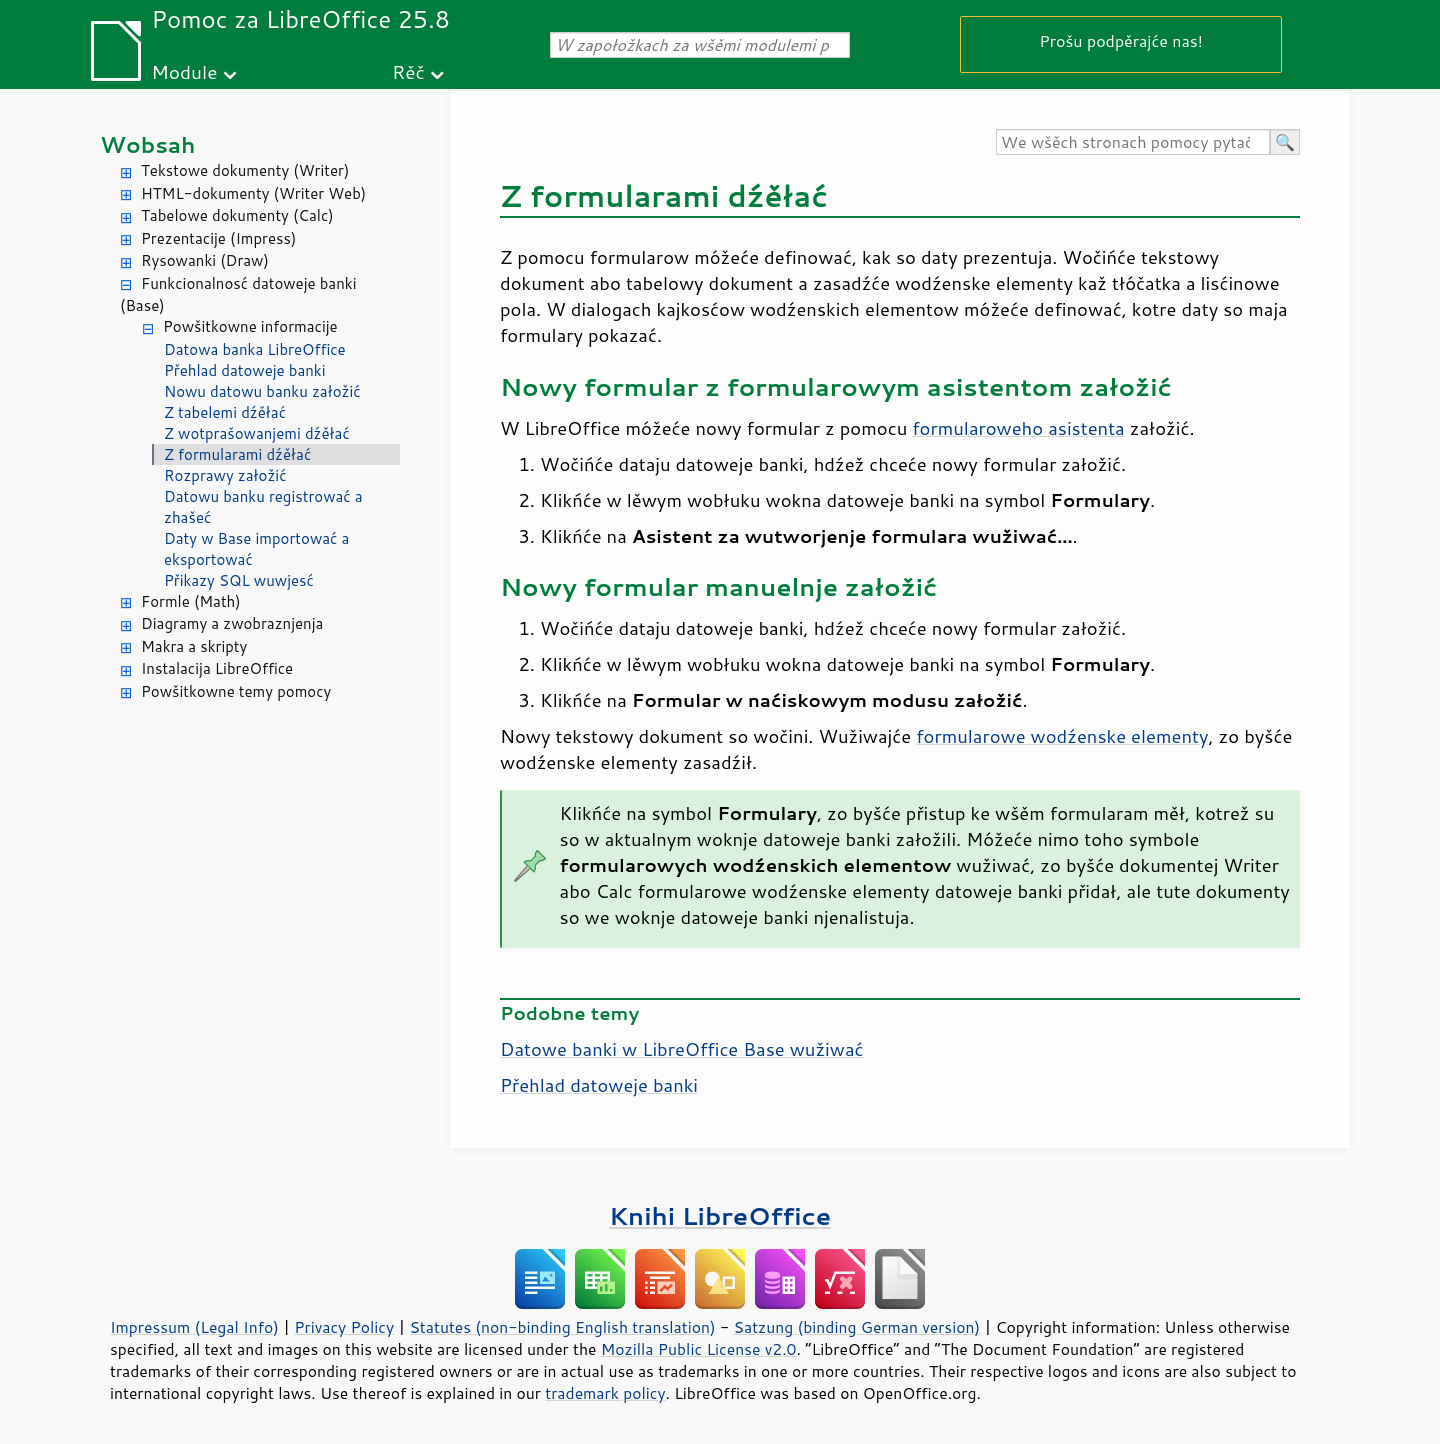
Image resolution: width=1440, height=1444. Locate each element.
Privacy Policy (344, 1327)
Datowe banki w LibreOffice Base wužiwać (682, 1049)
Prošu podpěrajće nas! (1121, 40)
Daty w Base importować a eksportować (256, 549)
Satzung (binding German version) (857, 1327)
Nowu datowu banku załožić (262, 391)
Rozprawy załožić (225, 475)
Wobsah (147, 144)
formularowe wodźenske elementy (1062, 736)
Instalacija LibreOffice (217, 668)
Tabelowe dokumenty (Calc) (237, 215)
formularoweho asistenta (1018, 428)
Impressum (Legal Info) (194, 1327)
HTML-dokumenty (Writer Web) (253, 193)
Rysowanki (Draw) (205, 260)
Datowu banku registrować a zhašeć (263, 507)
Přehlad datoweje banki (245, 370)
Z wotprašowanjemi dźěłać (257, 433)
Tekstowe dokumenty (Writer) (245, 170)
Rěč (408, 71)
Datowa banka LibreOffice (255, 349)
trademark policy (605, 1393)
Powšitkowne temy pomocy (236, 691)
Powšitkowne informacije (250, 326)
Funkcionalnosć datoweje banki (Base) (238, 295)
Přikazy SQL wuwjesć (239, 580)
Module (184, 71)
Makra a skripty (194, 646)
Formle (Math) (191, 601)
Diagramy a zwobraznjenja (232, 623)
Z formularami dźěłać (237, 454)
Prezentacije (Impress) (218, 238)
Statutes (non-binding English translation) (562, 1327)
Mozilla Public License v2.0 (699, 1349)
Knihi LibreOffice (720, 1215)
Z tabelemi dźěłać (225, 412)
